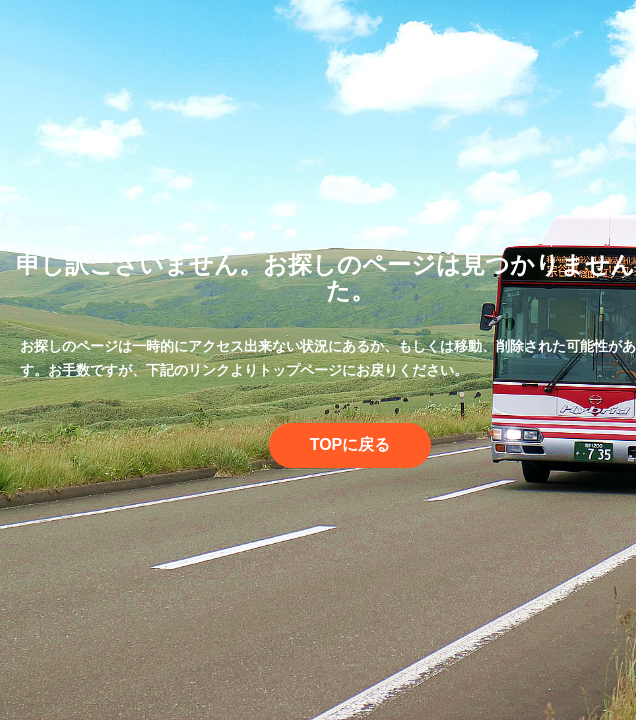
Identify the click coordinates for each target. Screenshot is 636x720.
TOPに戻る (350, 444)
